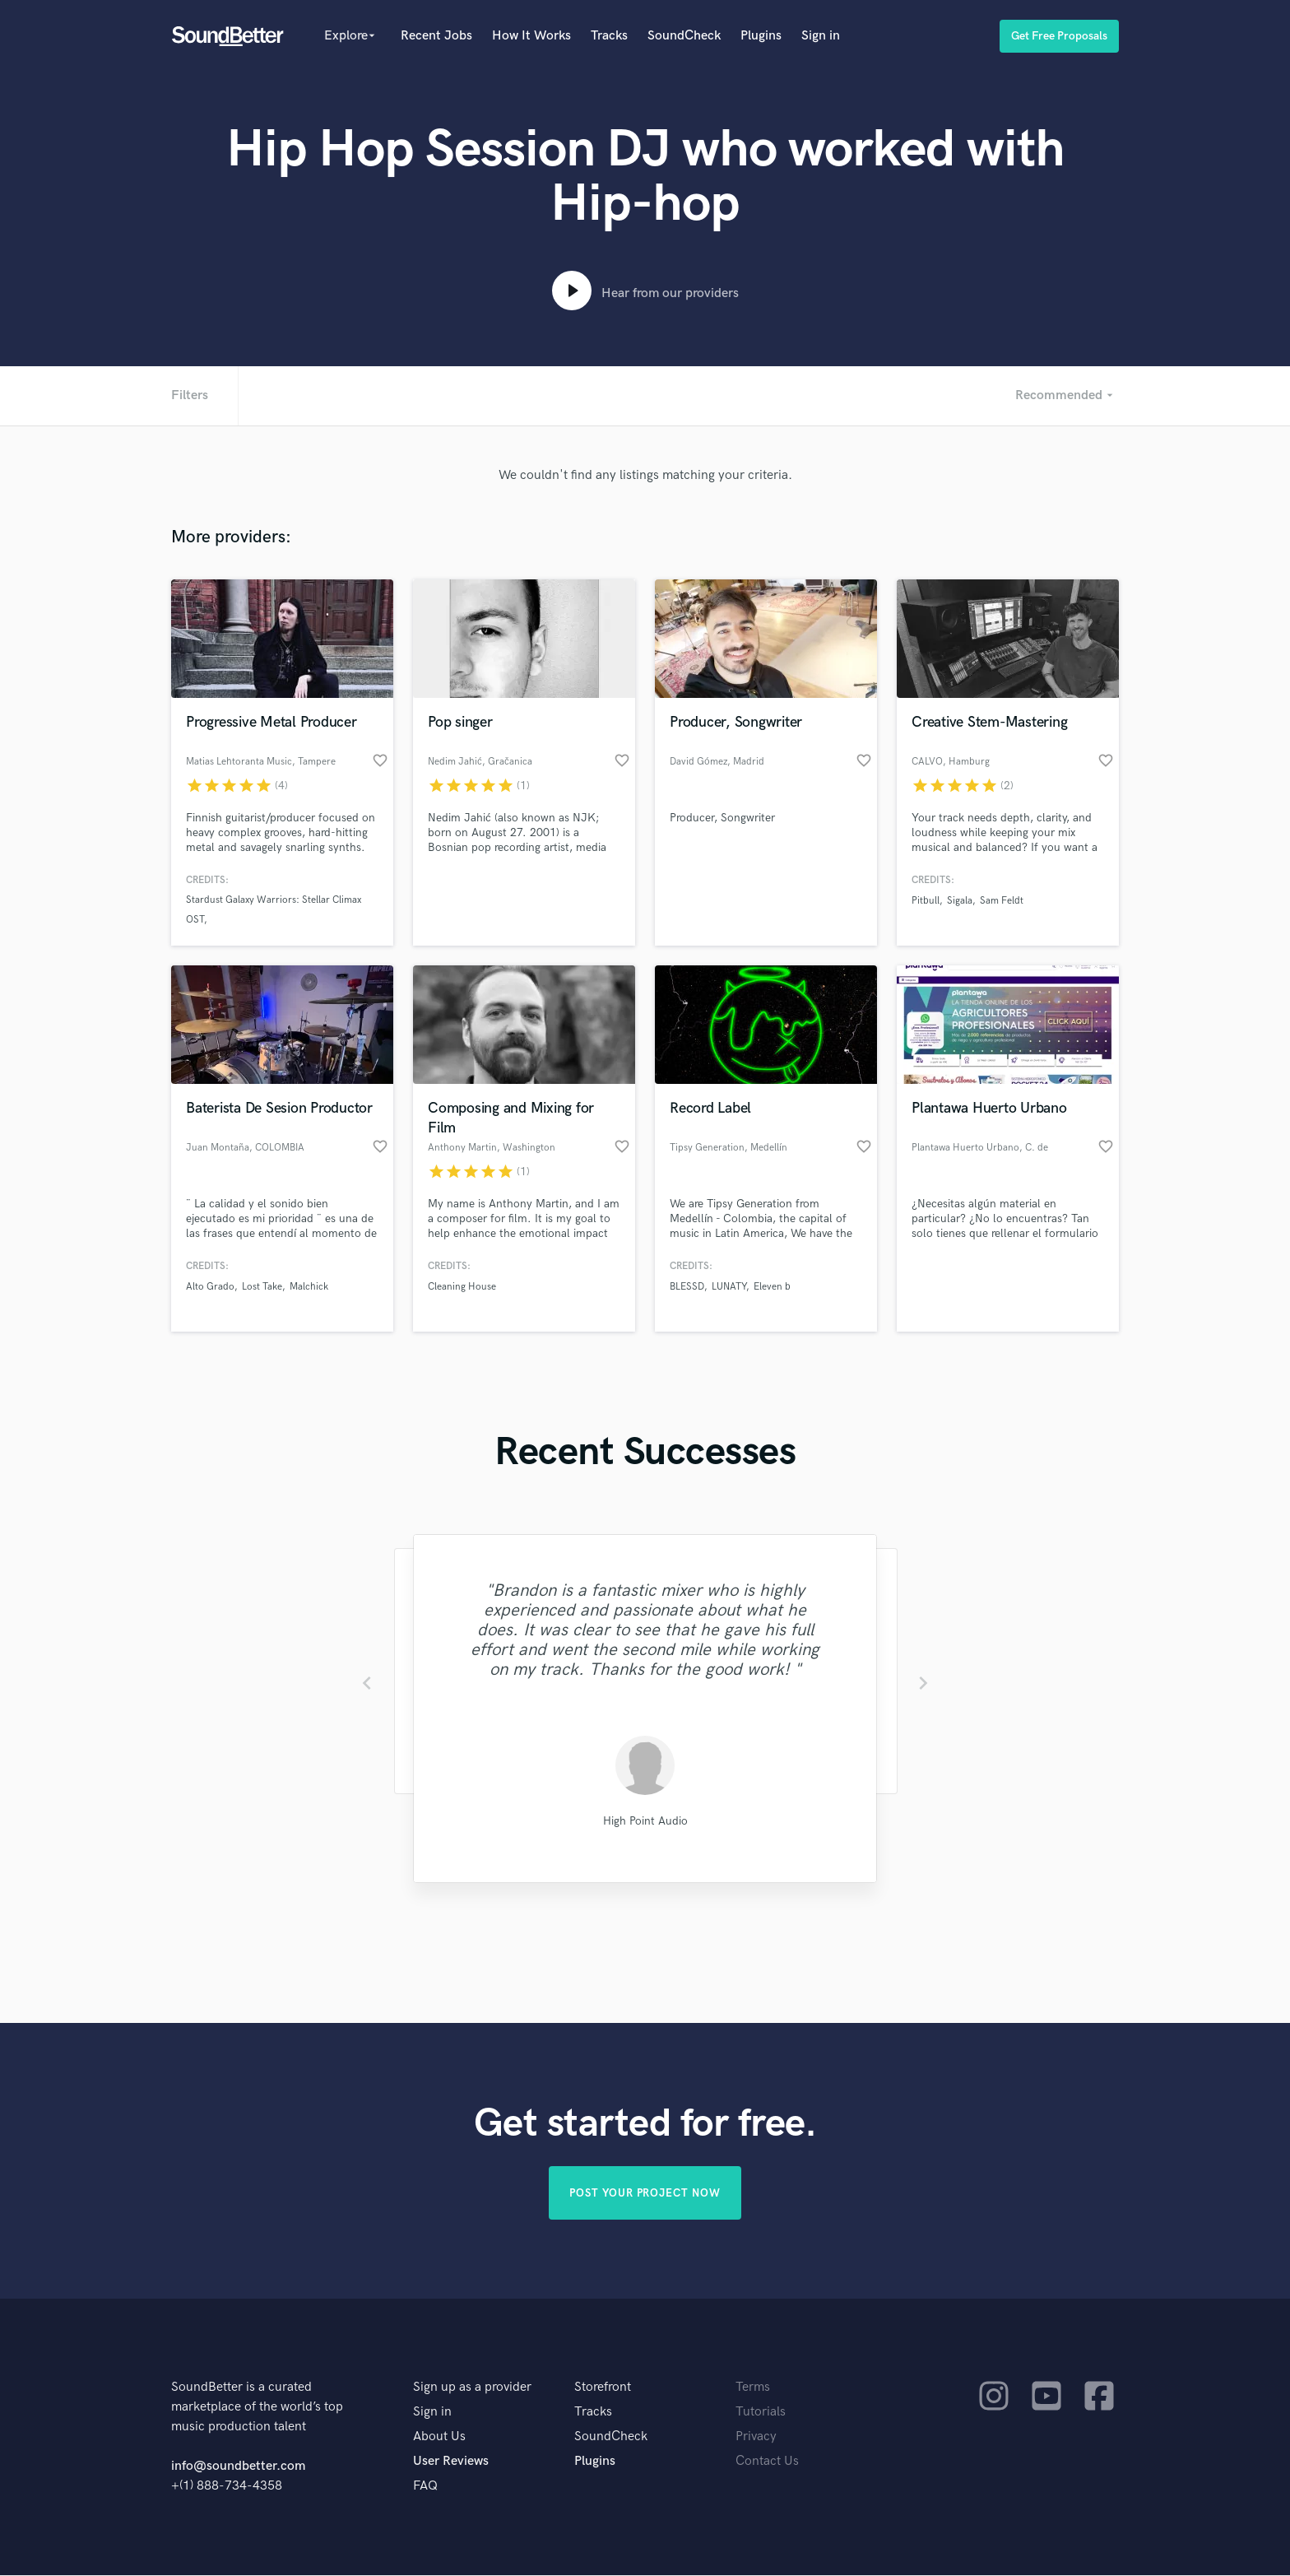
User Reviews (451, 2462)
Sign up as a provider (472, 2388)
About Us (439, 2437)
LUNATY (729, 1287)
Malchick (309, 1287)
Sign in (820, 36)
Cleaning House (462, 1287)
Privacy (756, 2437)
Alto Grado (210, 1287)
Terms (752, 2388)
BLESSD (687, 1287)
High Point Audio (645, 1821)
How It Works (531, 36)
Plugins (761, 36)
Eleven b (772, 1287)
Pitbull (926, 901)
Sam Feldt (1001, 901)
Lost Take (262, 1287)
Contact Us (767, 2462)
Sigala (959, 901)
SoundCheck (684, 36)
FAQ (425, 2487)
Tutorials (760, 2412)
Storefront (602, 2388)
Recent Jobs (436, 36)
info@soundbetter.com (238, 2467)
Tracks (609, 36)
